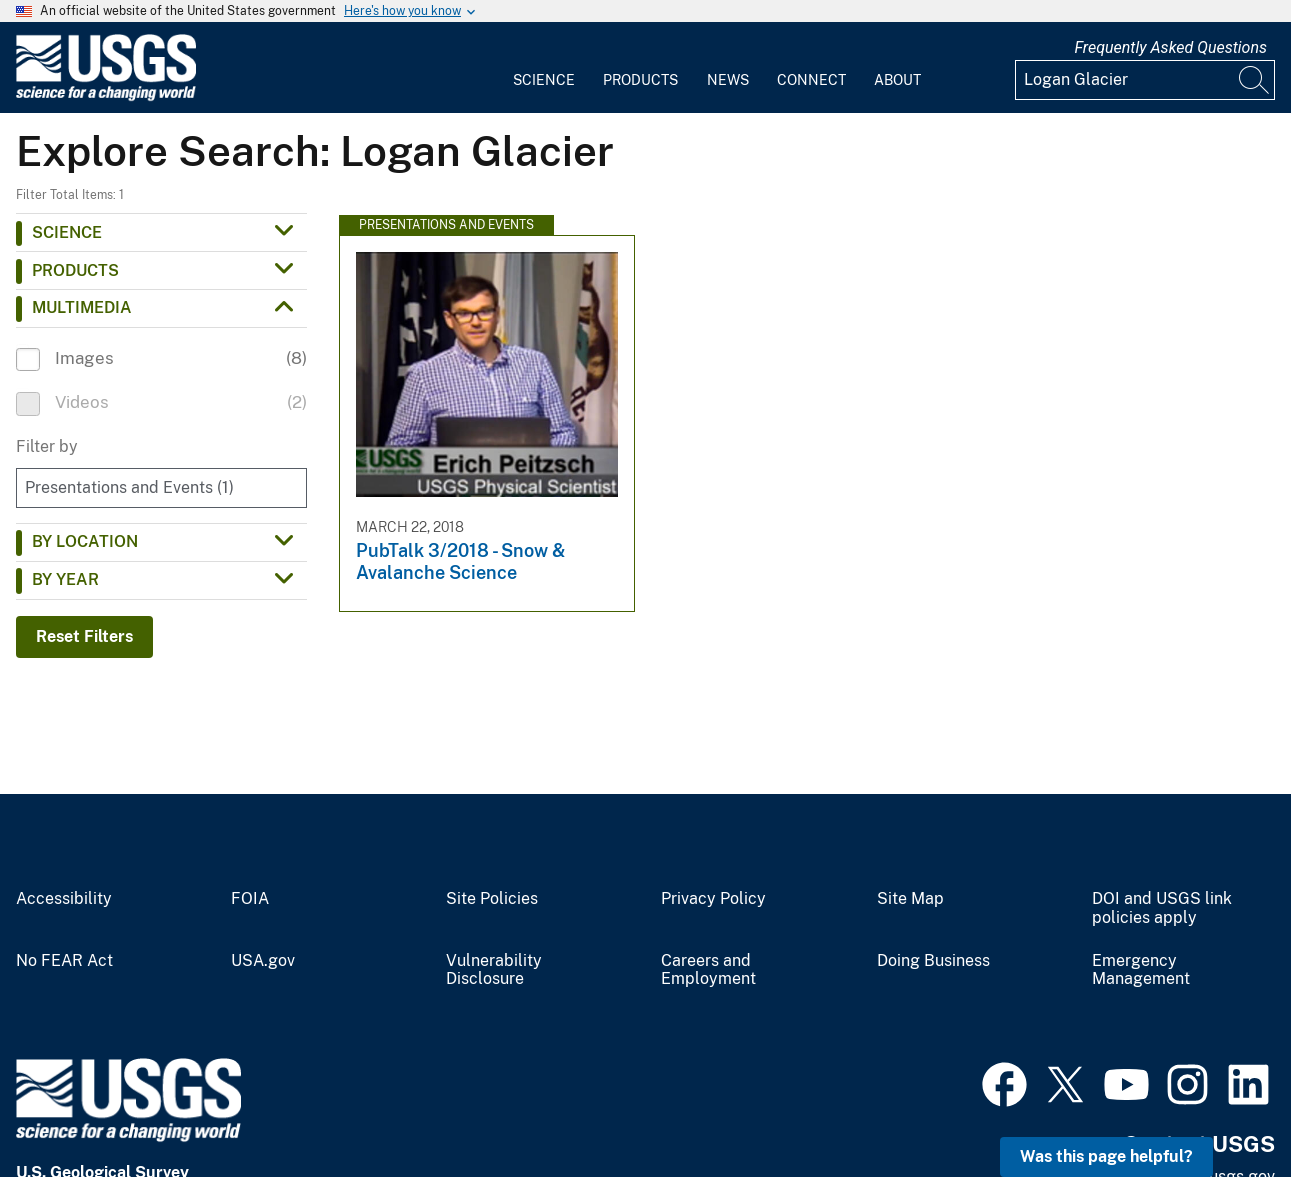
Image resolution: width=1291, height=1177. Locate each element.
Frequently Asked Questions (1170, 47)
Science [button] (67, 232)
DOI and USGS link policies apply (1162, 908)
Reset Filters (84, 636)
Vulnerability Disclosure (494, 970)
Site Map (910, 899)
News (728, 80)
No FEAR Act (64, 961)
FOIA (250, 899)
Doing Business (933, 961)
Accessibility (64, 899)
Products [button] (75, 270)
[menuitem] (544, 68)
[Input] (1145, 80)
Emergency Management (1141, 970)
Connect (811, 80)
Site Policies (492, 899)
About (897, 80)
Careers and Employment (708, 970)
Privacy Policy (713, 899)
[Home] (106, 96)
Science (544, 80)
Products (640, 80)
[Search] (1255, 80)
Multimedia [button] (82, 307)
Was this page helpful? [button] (1106, 1156)
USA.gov (263, 961)
